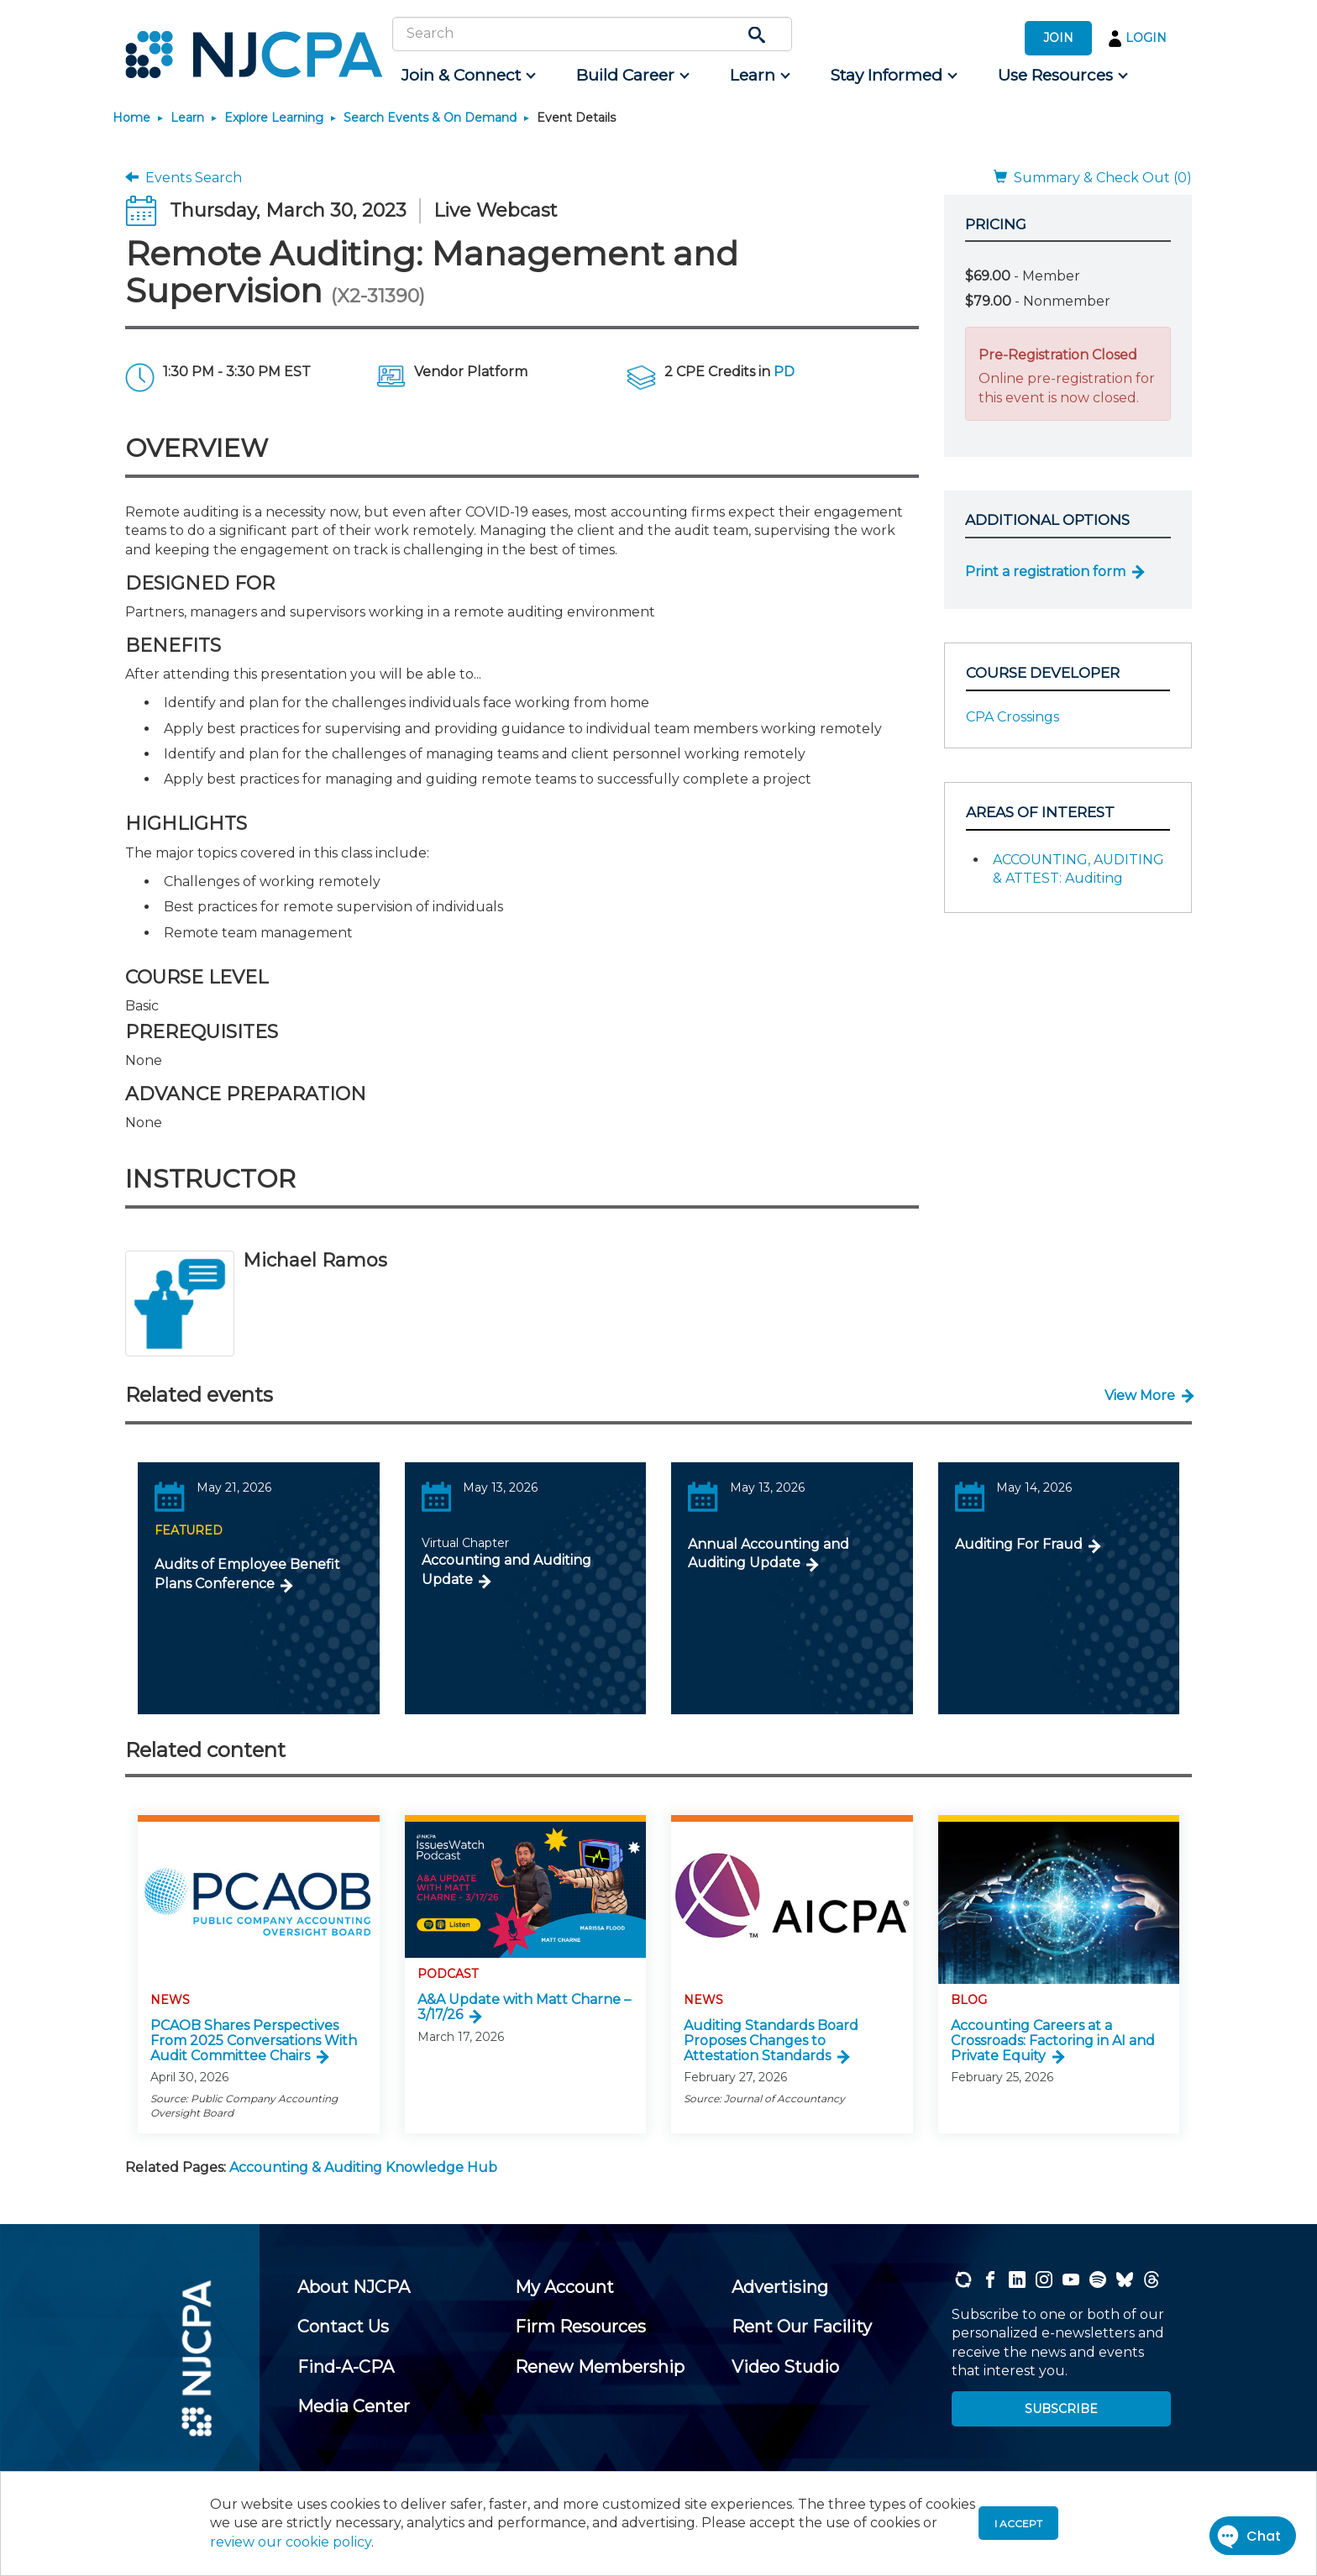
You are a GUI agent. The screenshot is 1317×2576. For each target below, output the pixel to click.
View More (1139, 1395)
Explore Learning (273, 117)
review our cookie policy (290, 2542)
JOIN (1058, 37)
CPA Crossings (1012, 717)
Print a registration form (1045, 572)
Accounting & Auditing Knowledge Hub (363, 2167)
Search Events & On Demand (430, 117)
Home (131, 117)
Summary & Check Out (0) (1093, 178)
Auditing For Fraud (1019, 1544)
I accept (1018, 2523)
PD (784, 372)
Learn (187, 117)
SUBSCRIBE (1061, 2408)
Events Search (183, 178)
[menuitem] (467, 75)
